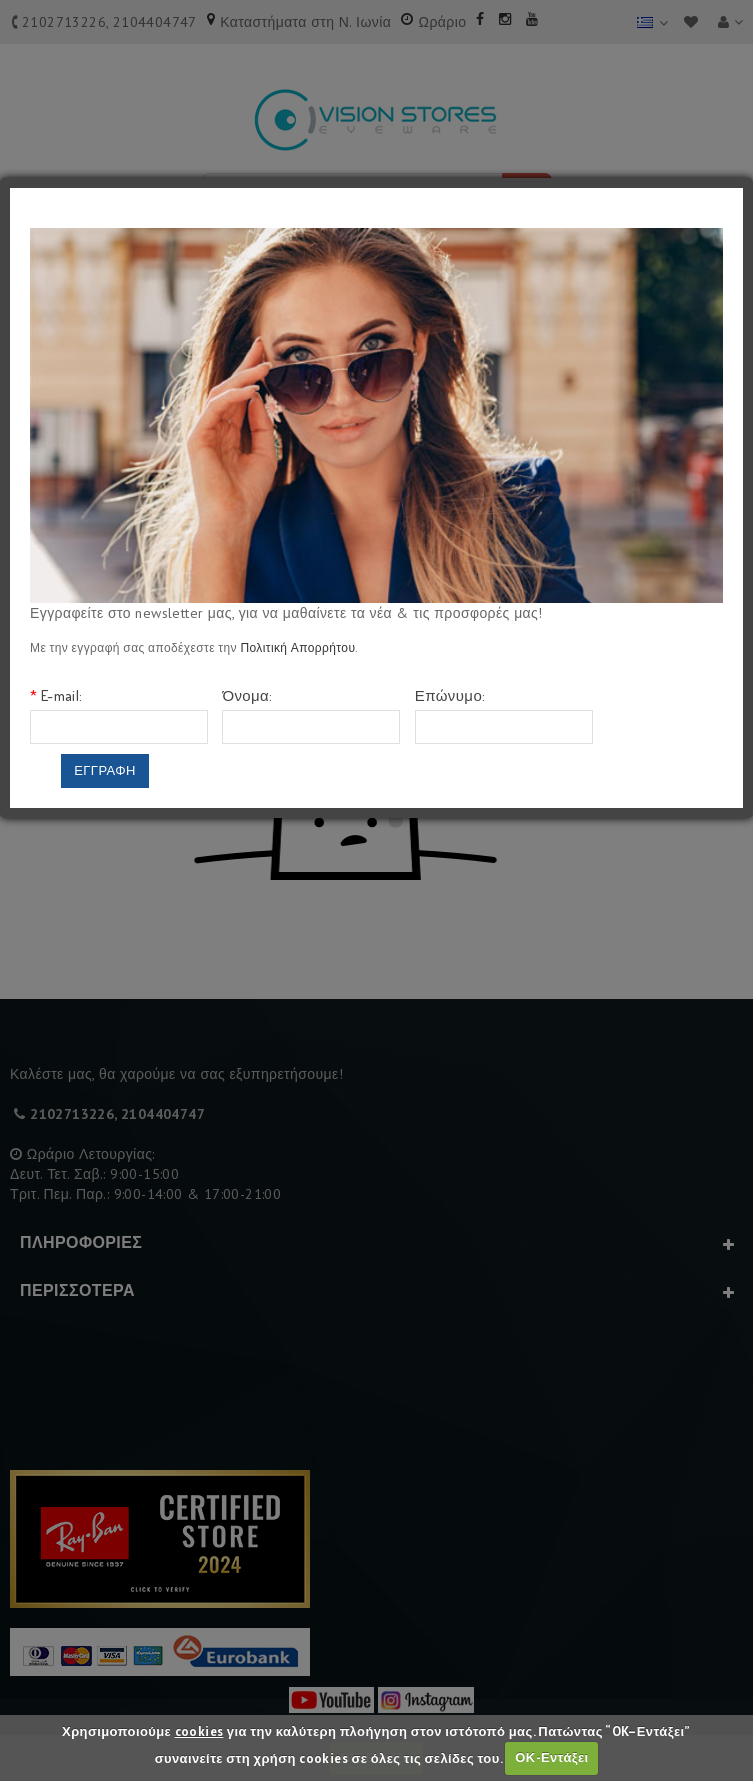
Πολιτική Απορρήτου (297, 647)
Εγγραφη (105, 770)
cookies (199, 1731)
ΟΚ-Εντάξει (551, 1757)
